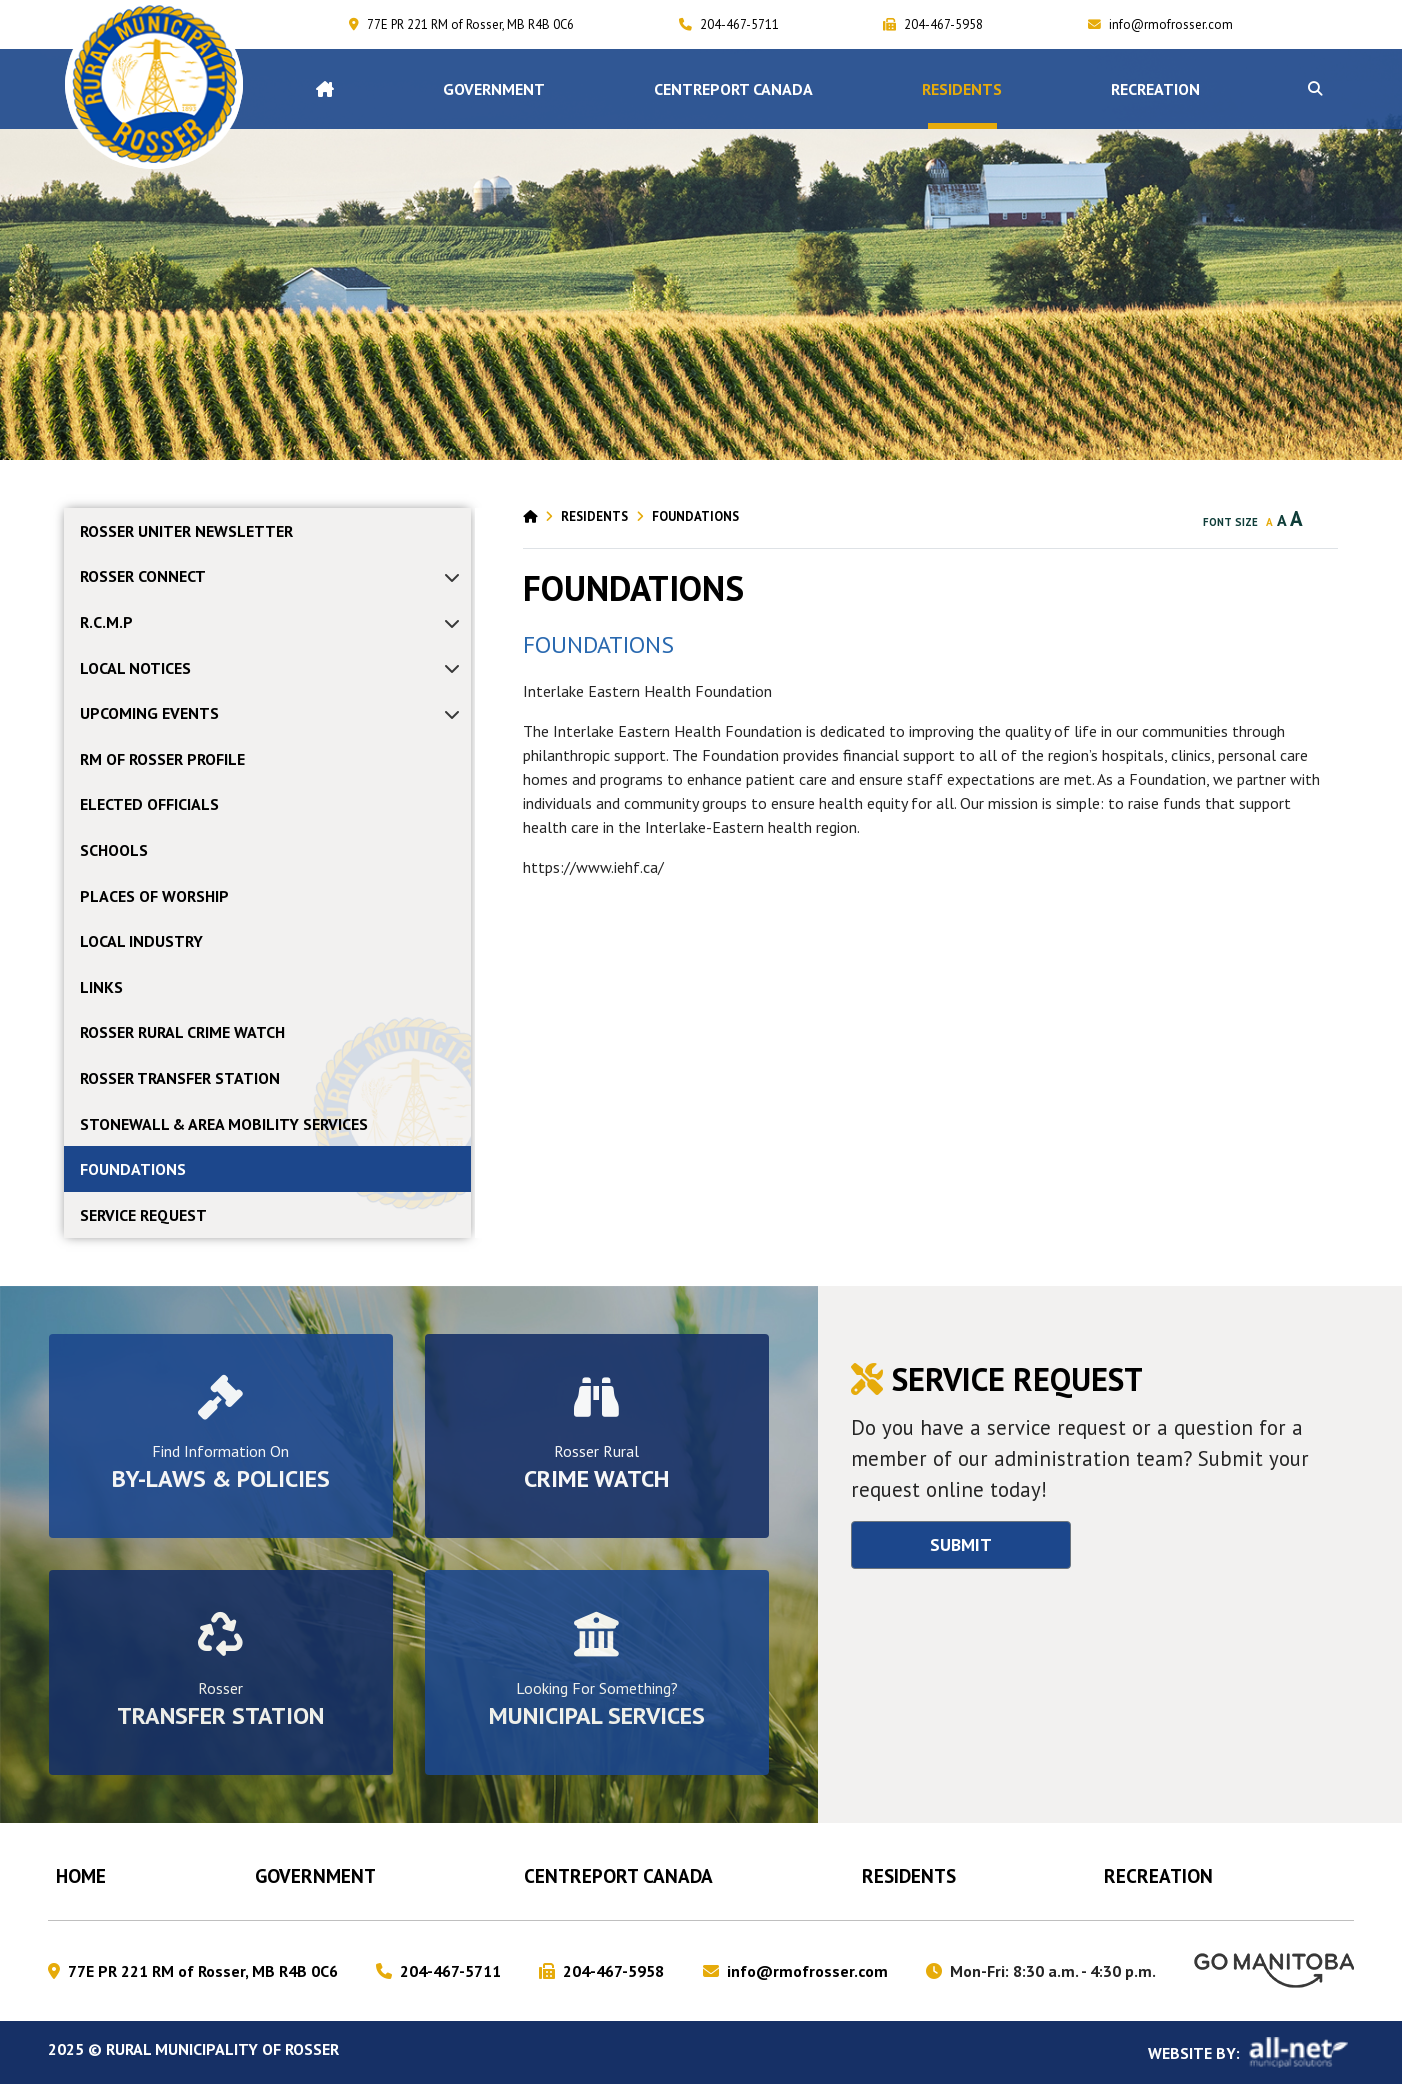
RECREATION (1158, 1875)
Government (315, 1875)
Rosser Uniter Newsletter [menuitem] (186, 531)
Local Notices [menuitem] (135, 668)
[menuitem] (324, 89)
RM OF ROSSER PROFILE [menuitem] (162, 759)
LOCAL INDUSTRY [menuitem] (141, 941)
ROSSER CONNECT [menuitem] (143, 576)
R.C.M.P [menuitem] (106, 622)
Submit (961, 1544)
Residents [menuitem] (962, 89)
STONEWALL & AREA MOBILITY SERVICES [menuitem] (224, 1124)
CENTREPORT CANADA (618, 1875)
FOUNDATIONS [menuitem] (133, 1169)
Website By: (1251, 2052)
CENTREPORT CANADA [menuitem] (733, 89)
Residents (594, 516)
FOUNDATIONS (695, 516)
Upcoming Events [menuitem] (149, 713)
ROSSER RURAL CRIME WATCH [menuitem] (182, 1032)
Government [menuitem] (494, 89)
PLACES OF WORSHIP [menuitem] (154, 896)
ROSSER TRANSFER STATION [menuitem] (180, 1078)
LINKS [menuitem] (101, 987)
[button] (1315, 89)
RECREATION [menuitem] (1155, 89)
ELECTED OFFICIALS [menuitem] (149, 804)
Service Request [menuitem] (143, 1215)
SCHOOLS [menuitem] (114, 850)
